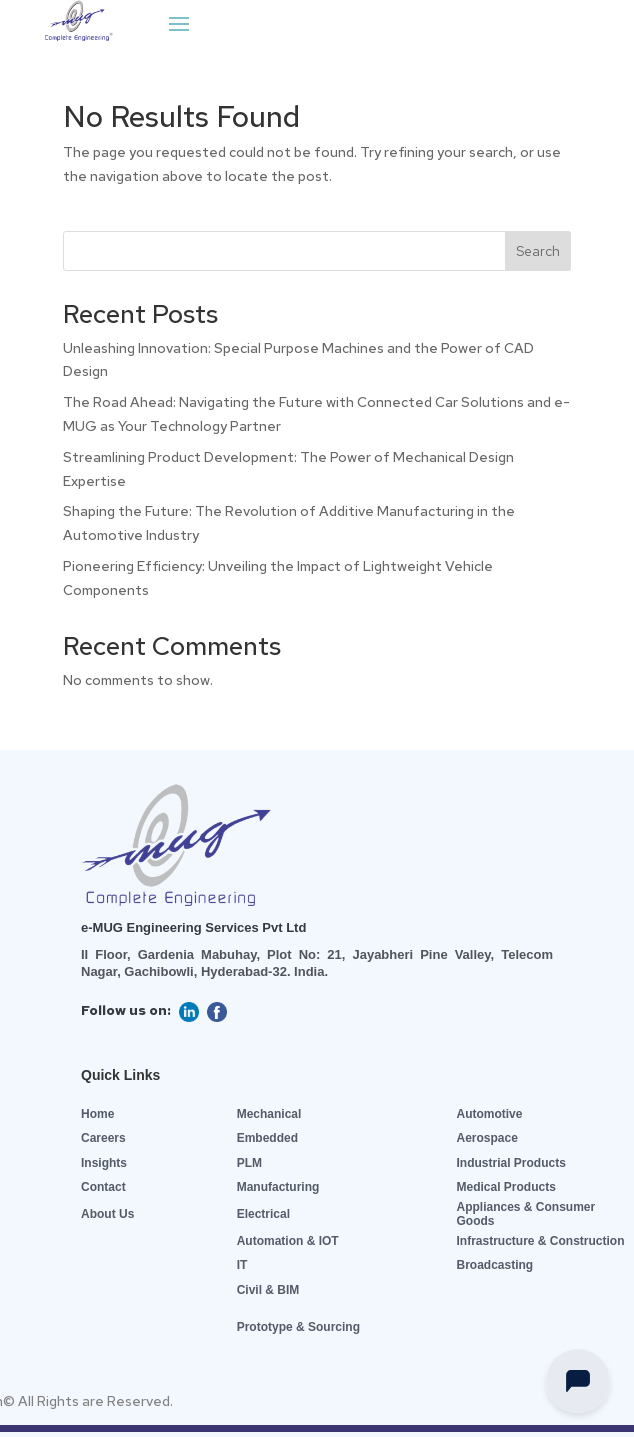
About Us (107, 1214)
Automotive (489, 1114)
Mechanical (269, 1114)
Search (538, 251)
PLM (249, 1163)
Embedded (267, 1138)
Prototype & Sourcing (298, 1327)
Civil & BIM (268, 1290)
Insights (104, 1163)
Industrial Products (510, 1163)
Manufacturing (278, 1187)
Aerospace (486, 1138)
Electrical (263, 1214)
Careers (103, 1138)
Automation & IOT (288, 1241)
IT (242, 1265)
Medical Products (505, 1187)
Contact (103, 1187)
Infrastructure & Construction (540, 1241)
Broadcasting (494, 1265)
